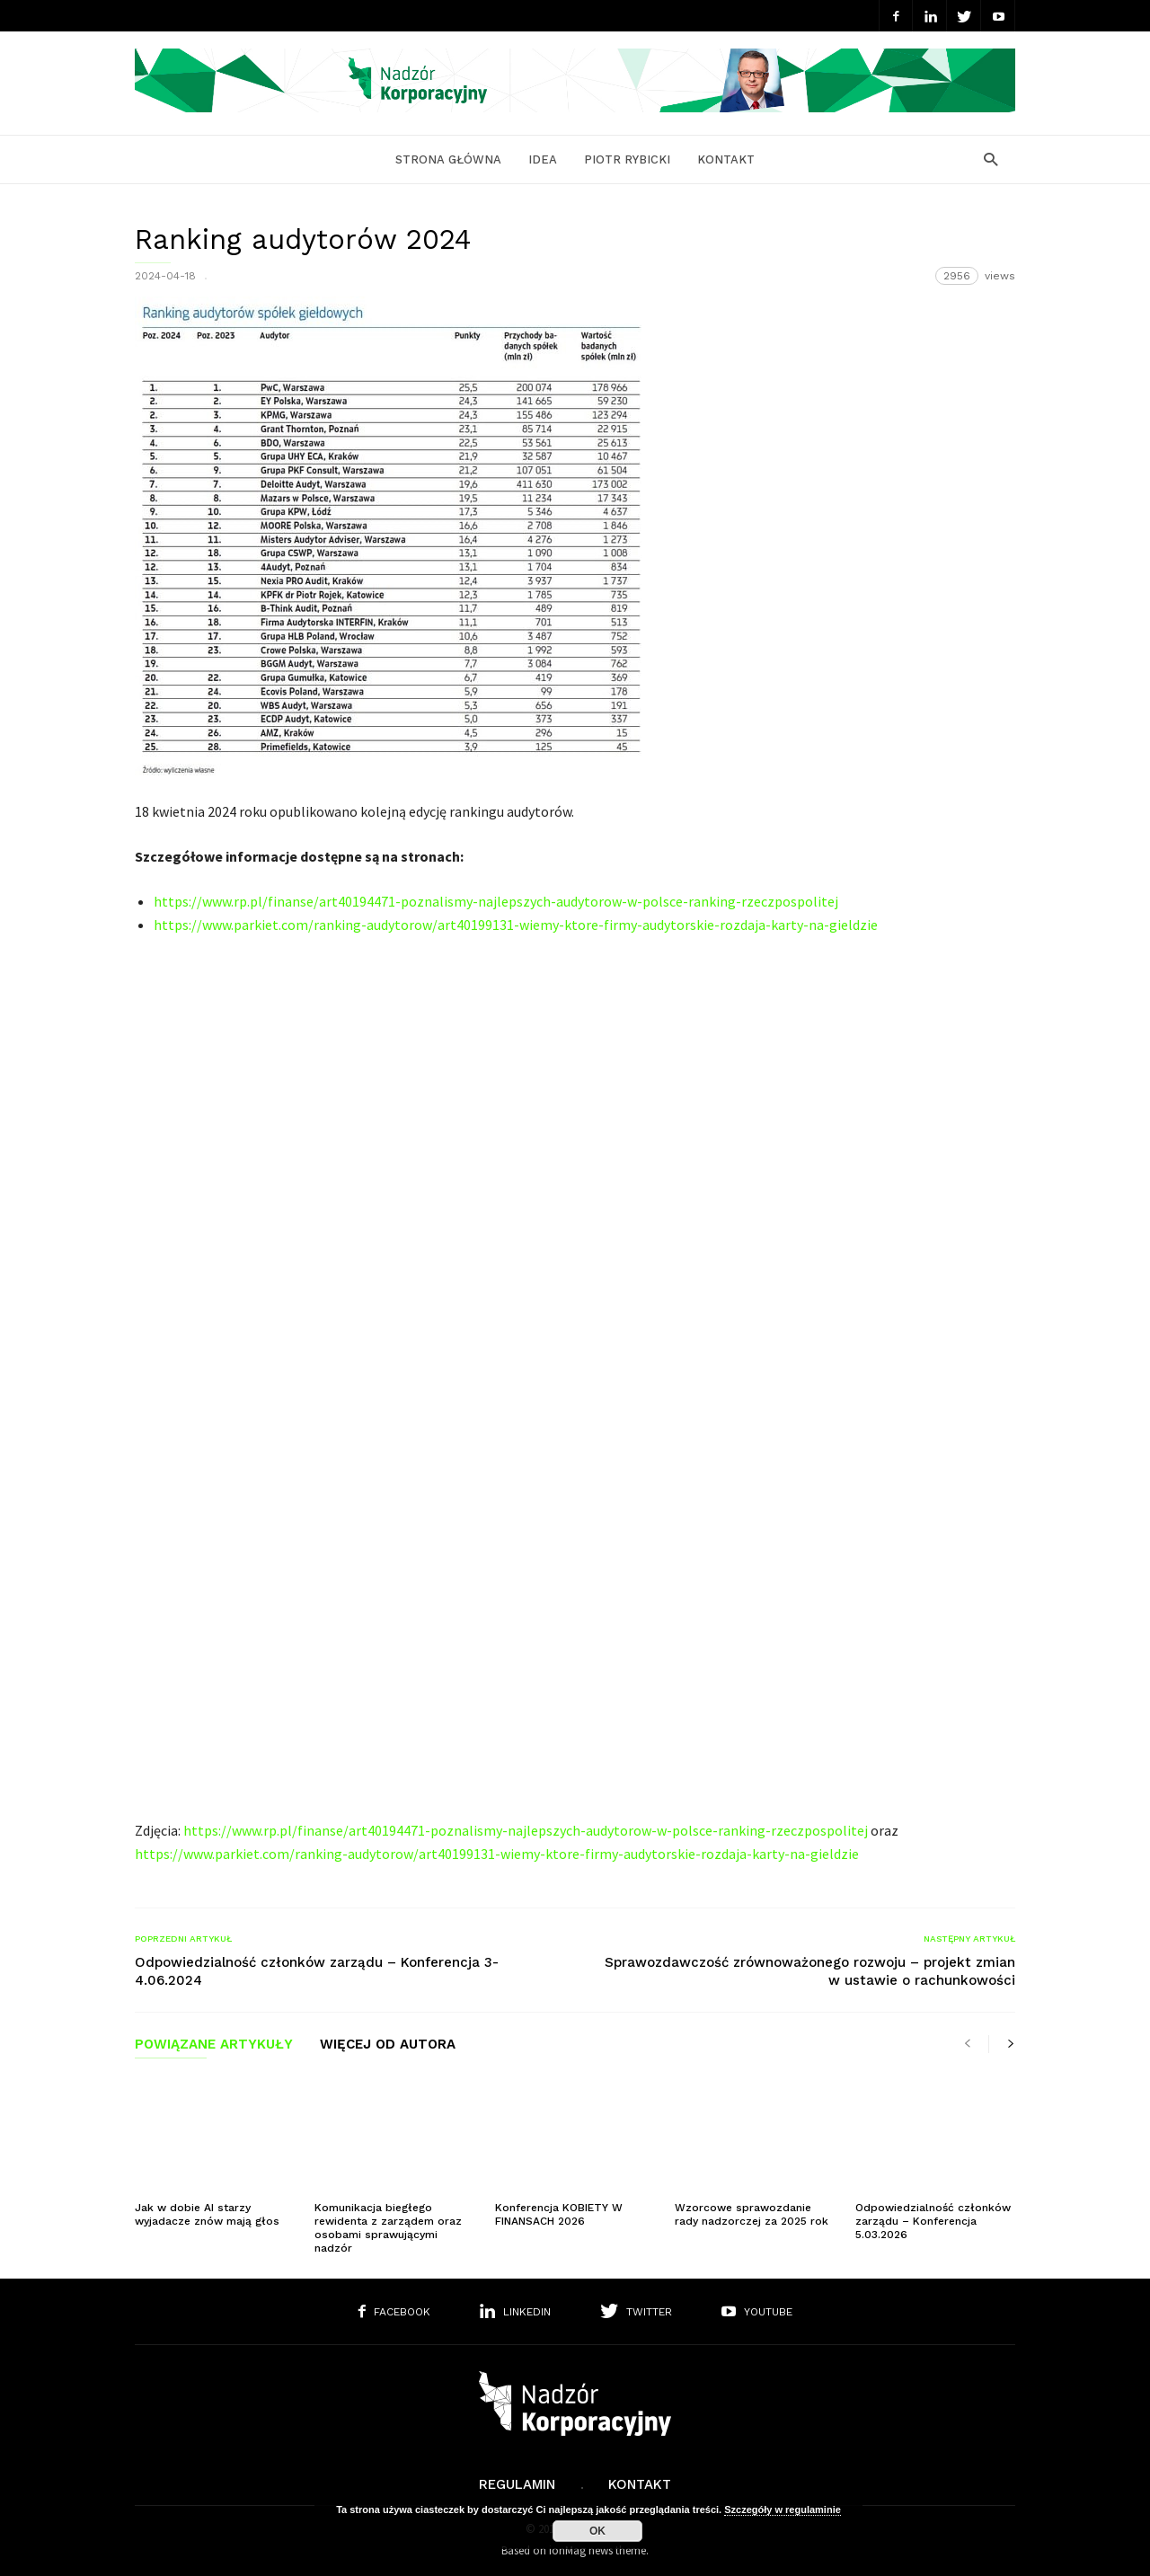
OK (597, 2531)
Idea (542, 159)
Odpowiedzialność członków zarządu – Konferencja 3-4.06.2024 (317, 1971)
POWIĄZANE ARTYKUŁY (214, 2045)
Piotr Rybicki (627, 159)
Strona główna (448, 159)
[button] (986, 158)
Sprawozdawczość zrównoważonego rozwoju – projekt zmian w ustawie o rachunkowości (810, 1971)
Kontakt (726, 159)
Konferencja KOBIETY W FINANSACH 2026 (559, 2214)
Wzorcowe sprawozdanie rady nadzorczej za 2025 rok (751, 2214)
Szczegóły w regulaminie (782, 2509)
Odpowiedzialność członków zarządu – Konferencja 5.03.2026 (933, 2221)
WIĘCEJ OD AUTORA (388, 2045)
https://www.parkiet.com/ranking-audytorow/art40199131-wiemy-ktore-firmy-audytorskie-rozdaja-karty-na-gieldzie (516, 925)
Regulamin (517, 2484)
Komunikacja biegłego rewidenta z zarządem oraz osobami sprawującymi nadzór (388, 2227)
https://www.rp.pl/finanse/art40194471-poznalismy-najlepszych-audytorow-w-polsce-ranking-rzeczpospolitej (496, 901)
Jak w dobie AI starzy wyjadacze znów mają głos (207, 2214)
